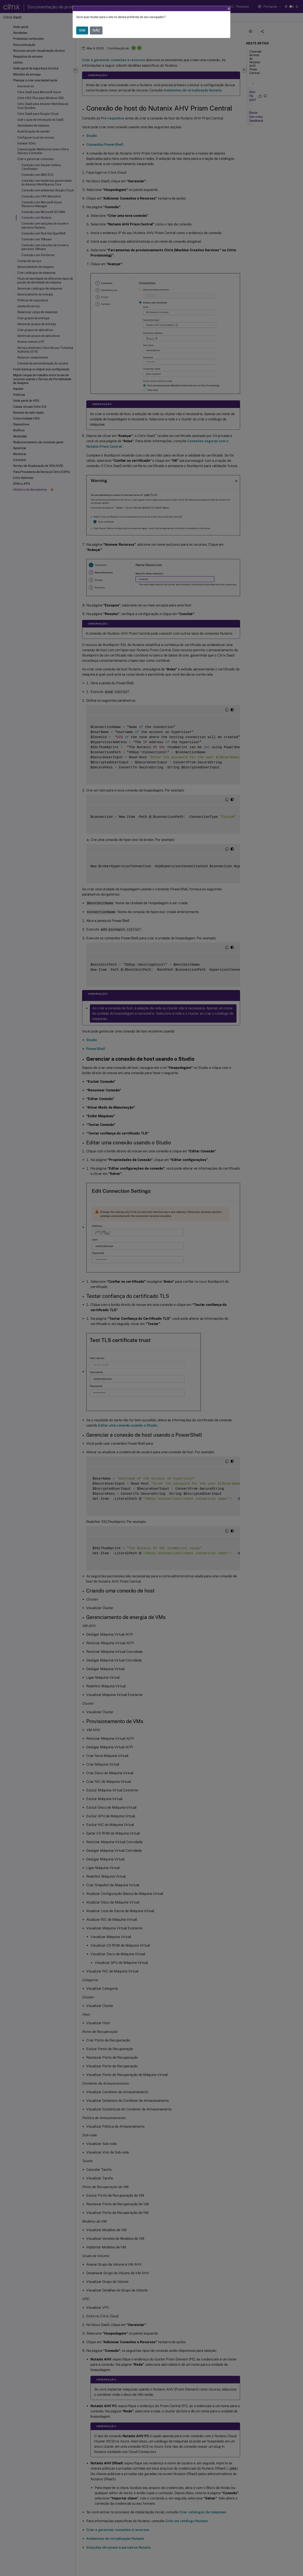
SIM (82, 30)
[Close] (229, 9)
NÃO (96, 30)
